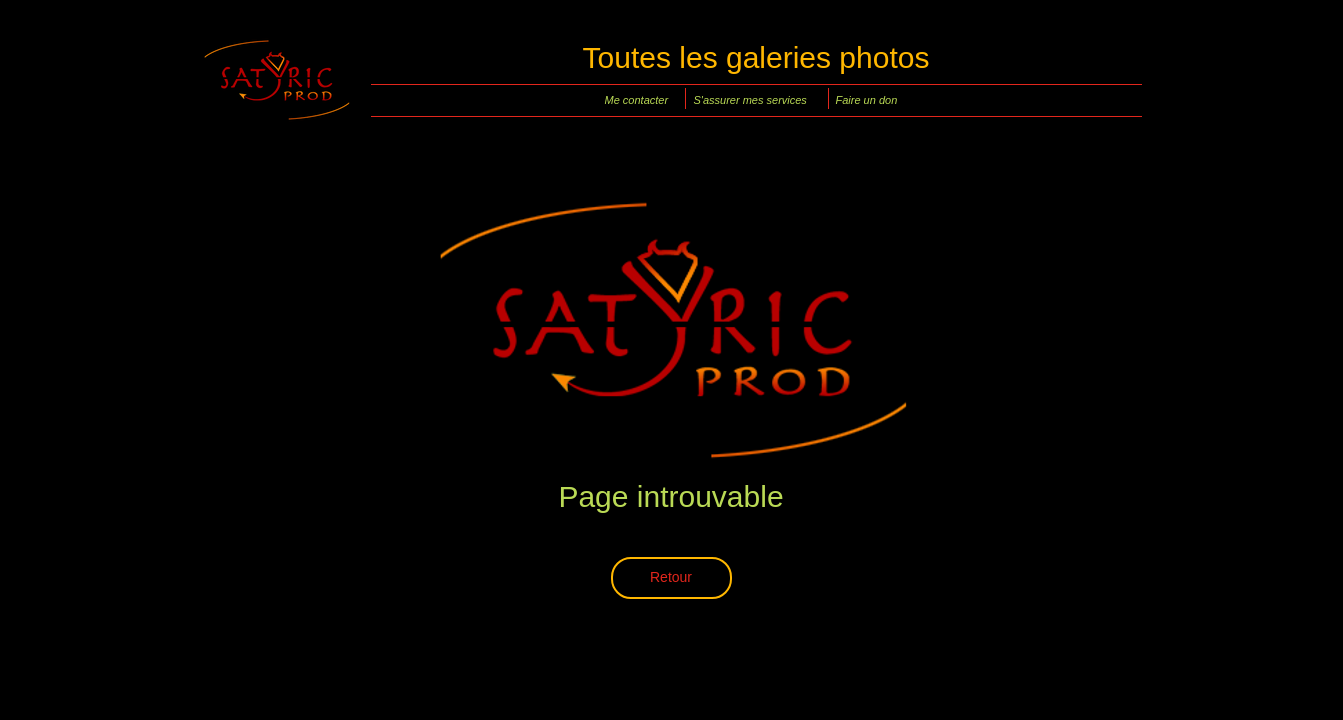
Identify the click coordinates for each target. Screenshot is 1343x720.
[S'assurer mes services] (755, 100)
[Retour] (671, 578)
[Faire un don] (872, 100)
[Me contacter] (640, 100)
